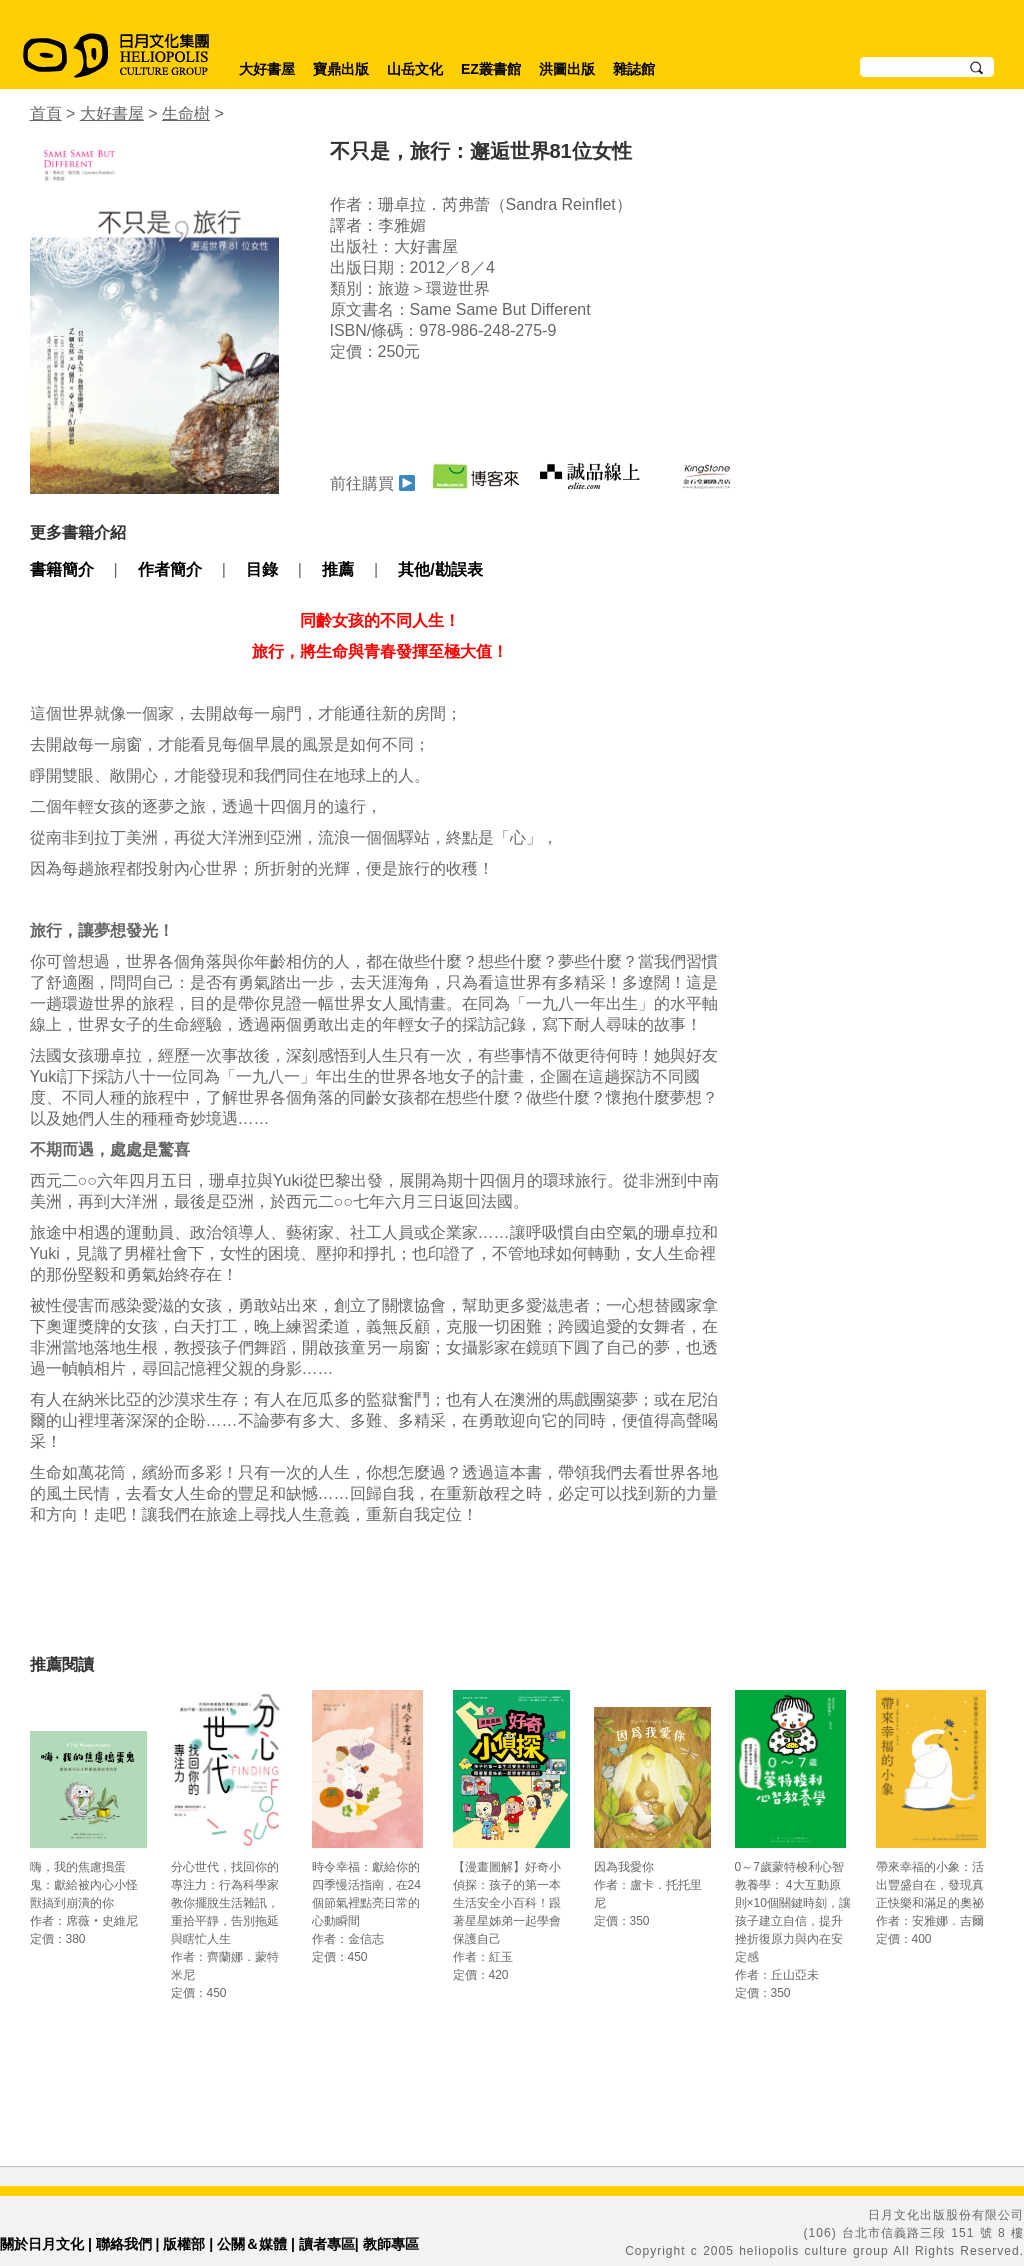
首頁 (46, 113)
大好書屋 (267, 69)
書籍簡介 (62, 569)
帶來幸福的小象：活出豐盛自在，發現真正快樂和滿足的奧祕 (930, 1885)
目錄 (262, 569)
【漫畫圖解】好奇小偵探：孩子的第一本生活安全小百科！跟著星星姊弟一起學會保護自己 (507, 1903)
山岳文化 (415, 69)
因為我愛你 (624, 1867)
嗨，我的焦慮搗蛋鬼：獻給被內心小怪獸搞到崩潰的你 (84, 1885)
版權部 (184, 2244)
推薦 (338, 569)
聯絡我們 (124, 2244)
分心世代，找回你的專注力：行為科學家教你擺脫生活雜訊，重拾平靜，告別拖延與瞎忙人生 (225, 1903)
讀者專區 (327, 2244)
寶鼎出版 (341, 69)
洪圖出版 (567, 69)
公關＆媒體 (252, 2244)
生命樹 (186, 113)
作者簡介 (170, 569)
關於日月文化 (42, 2244)
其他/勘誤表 (440, 569)
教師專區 (391, 2244)
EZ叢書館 (491, 69)
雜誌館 (634, 69)
